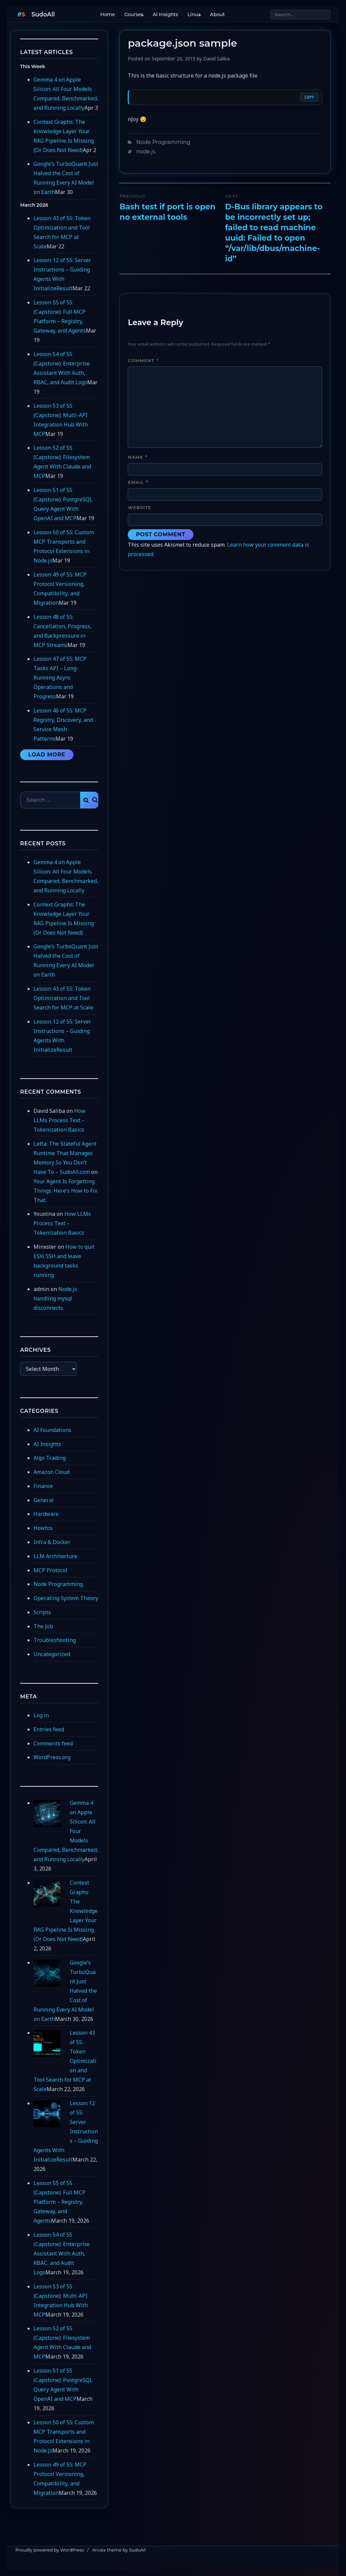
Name (138, 457)
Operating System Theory (66, 1598)
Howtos (43, 1528)
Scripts (42, 1612)
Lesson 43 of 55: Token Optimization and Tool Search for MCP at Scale (63, 998)
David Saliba (216, 58)
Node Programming (163, 142)
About (217, 14)
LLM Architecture (55, 1556)
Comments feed (53, 1743)
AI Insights (165, 14)
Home (107, 14)
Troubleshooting (55, 1640)
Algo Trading (50, 1458)
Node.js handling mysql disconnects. (55, 1298)
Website (139, 507)
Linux (193, 14)
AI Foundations (52, 1430)
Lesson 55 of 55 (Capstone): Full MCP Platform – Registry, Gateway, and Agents (59, 2201)
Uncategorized (52, 1654)
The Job (43, 1626)
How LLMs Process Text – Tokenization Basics (59, 1120)
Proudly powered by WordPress (49, 2550)
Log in (41, 1715)
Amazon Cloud (51, 1472)
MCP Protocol (50, 1570)
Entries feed (49, 1729)
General (44, 1500)
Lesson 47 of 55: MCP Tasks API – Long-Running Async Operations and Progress (60, 677)
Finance (43, 1486)
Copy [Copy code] (309, 97)
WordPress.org (52, 1757)
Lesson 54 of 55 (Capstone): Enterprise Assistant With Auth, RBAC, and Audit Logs (62, 2253)
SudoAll (43, 14)
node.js (145, 151)
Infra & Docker (52, 1542)
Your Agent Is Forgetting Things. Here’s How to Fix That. (65, 1191)
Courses (133, 14)
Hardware (46, 1514)
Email (138, 482)
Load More (46, 754)
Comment (143, 360)
